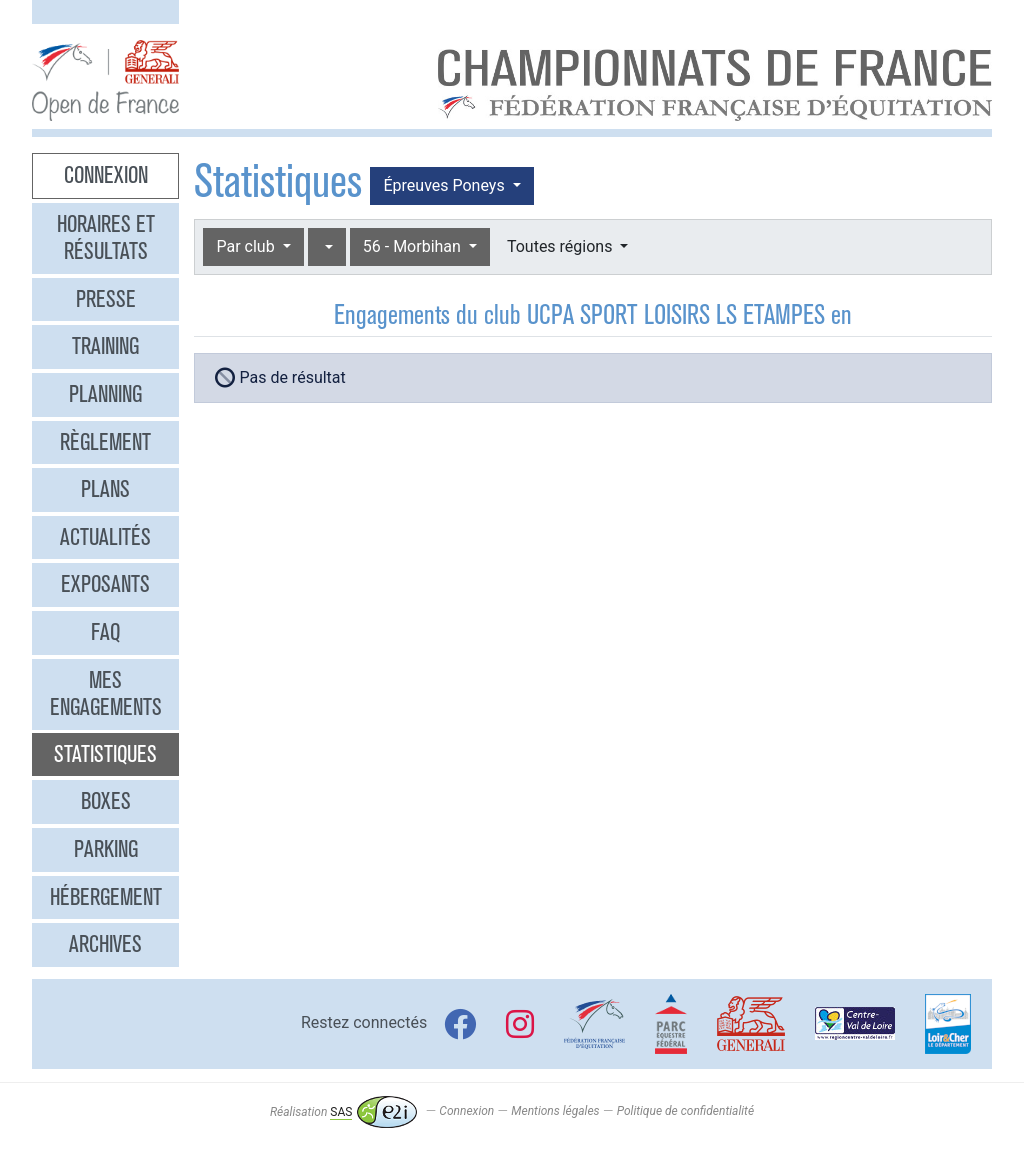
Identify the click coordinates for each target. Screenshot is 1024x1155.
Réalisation (343, 1112)
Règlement (105, 442)
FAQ (105, 632)
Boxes (106, 801)
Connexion (106, 175)
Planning (105, 394)
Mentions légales (555, 1112)
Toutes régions (561, 246)
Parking (106, 849)
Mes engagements (106, 694)
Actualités (105, 537)
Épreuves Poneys (445, 185)
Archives (105, 944)
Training (105, 346)
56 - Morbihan (414, 246)
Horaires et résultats (106, 238)
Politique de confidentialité (685, 1112)
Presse (106, 299)
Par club (247, 246)
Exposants (105, 584)
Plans (105, 489)
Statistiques (105, 754)
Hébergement (106, 897)
